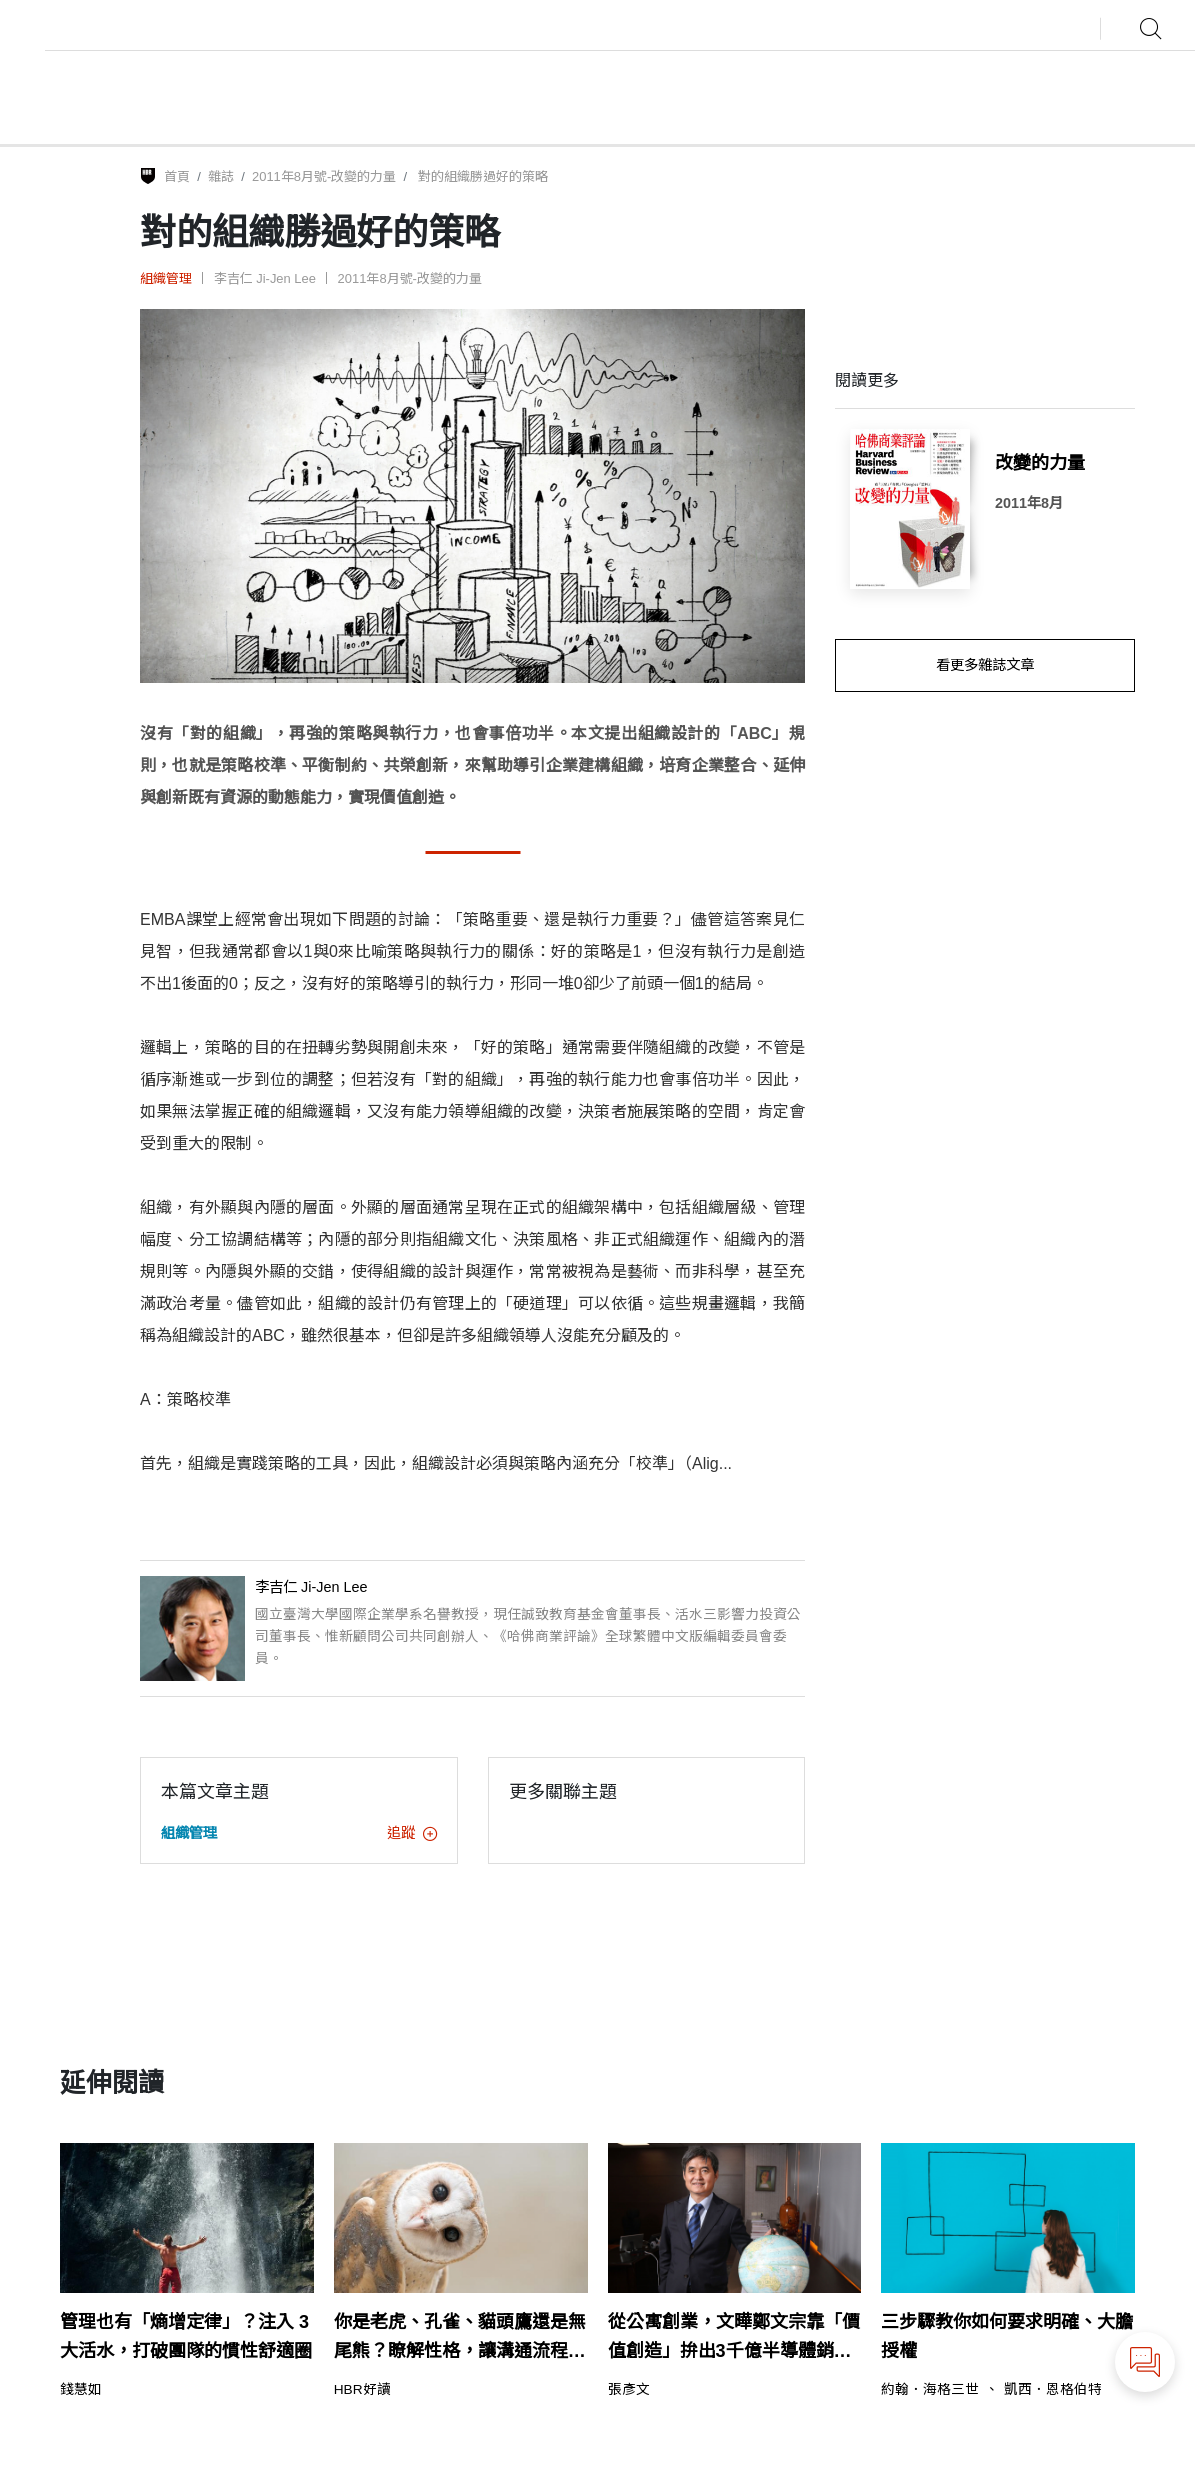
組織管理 (166, 278)
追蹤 (412, 1833)
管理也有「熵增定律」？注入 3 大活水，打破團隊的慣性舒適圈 (186, 2336)
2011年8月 (1029, 503)
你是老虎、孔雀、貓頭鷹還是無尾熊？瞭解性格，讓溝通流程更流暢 (460, 2339)
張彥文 (629, 2390)
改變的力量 (1040, 463)
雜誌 (221, 176)
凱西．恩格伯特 (1053, 2390)
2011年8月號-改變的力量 (324, 176)
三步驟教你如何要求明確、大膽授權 (1007, 2336)
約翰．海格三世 (930, 2390)
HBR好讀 (362, 2390)
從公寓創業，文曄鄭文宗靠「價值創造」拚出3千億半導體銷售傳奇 (734, 2339)
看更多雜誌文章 (985, 665)
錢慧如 (81, 2390)
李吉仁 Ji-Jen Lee (265, 278)
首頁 (177, 176)
